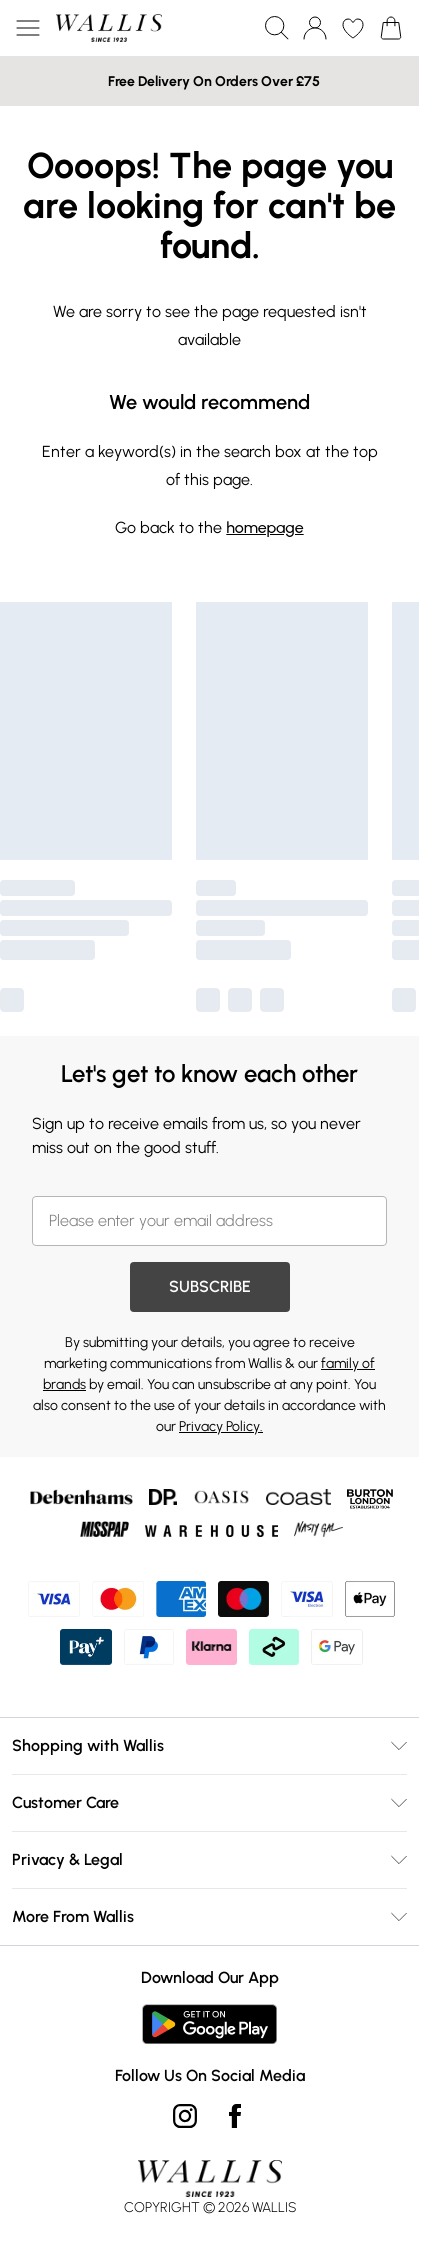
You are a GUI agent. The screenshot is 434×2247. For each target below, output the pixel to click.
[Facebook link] (235, 2116)
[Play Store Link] (209, 2024)
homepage (264, 527)
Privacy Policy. (221, 1426)
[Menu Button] (28, 28)
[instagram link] (185, 2116)
